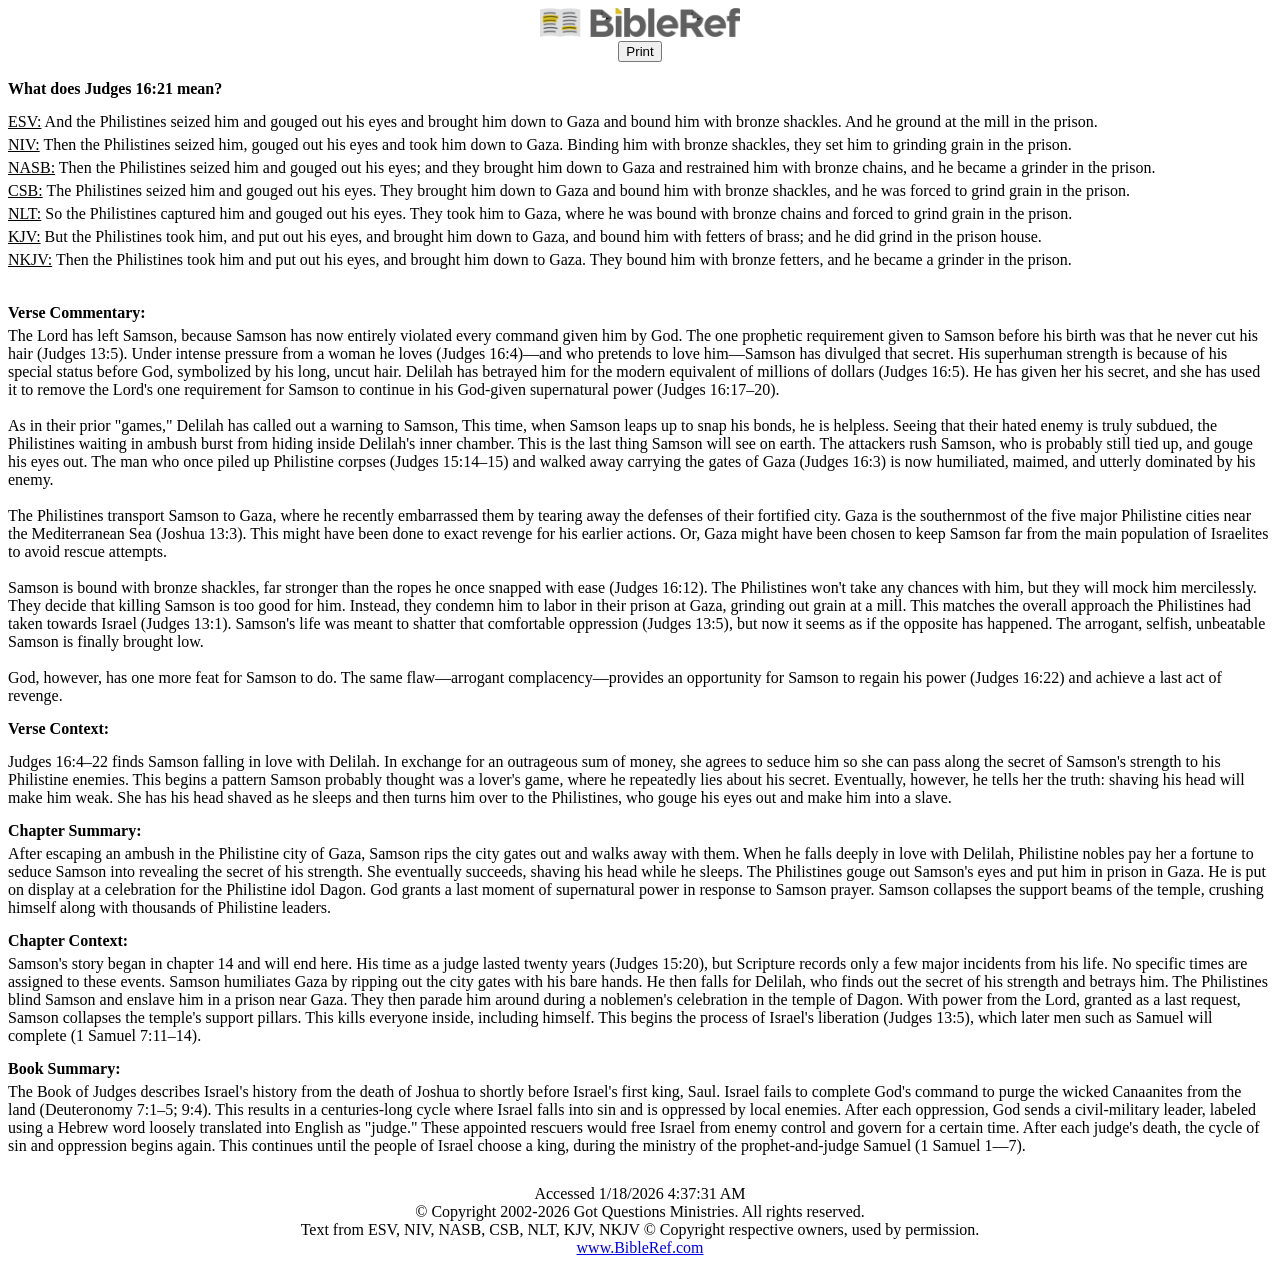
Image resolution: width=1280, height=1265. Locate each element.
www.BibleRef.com (640, 1247)
